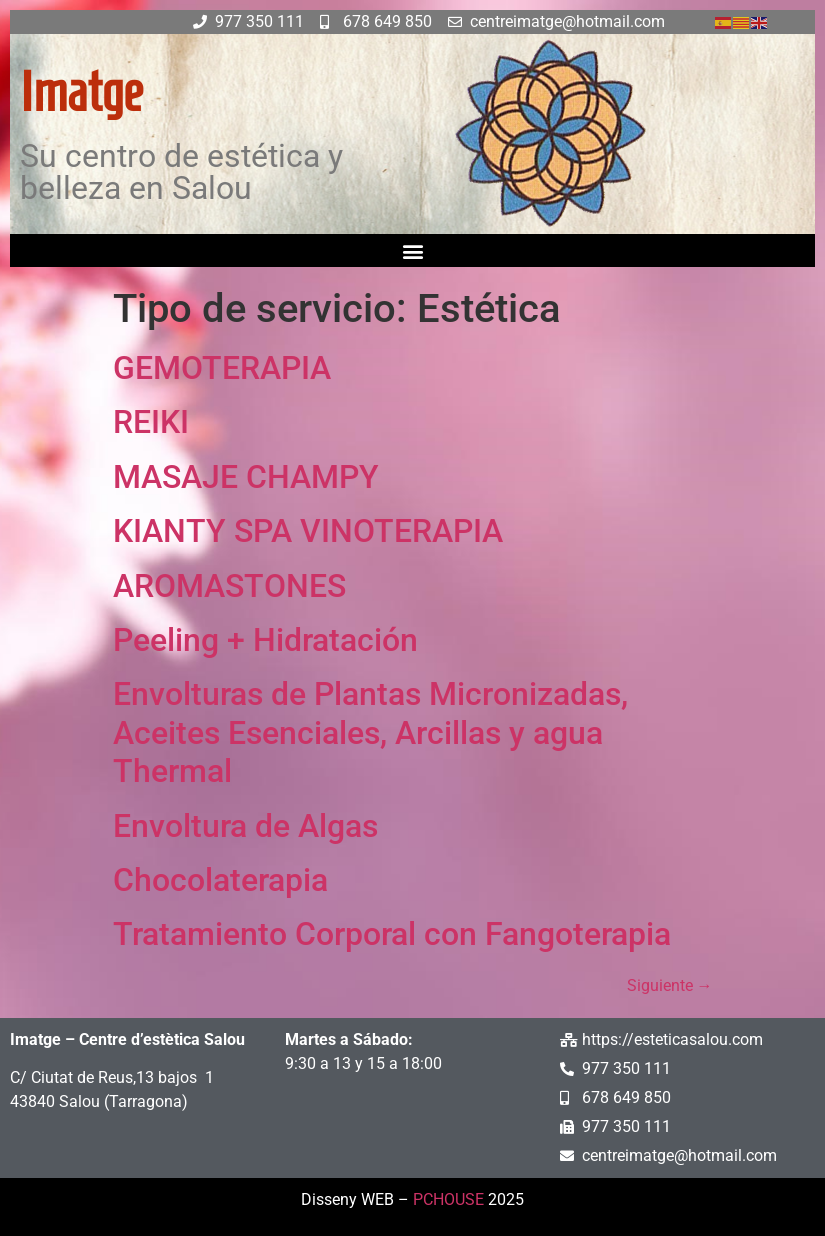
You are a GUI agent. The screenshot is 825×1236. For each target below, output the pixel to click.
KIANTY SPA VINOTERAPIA (308, 531)
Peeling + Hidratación (265, 640)
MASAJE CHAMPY (246, 477)
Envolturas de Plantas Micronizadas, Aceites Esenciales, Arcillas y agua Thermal (370, 732)
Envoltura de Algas (245, 826)
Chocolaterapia (220, 880)
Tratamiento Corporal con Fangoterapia (392, 934)
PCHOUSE (448, 1199)
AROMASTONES (229, 586)
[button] (412, 250)
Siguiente (670, 985)
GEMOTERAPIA (222, 368)
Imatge (81, 92)
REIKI (151, 422)
